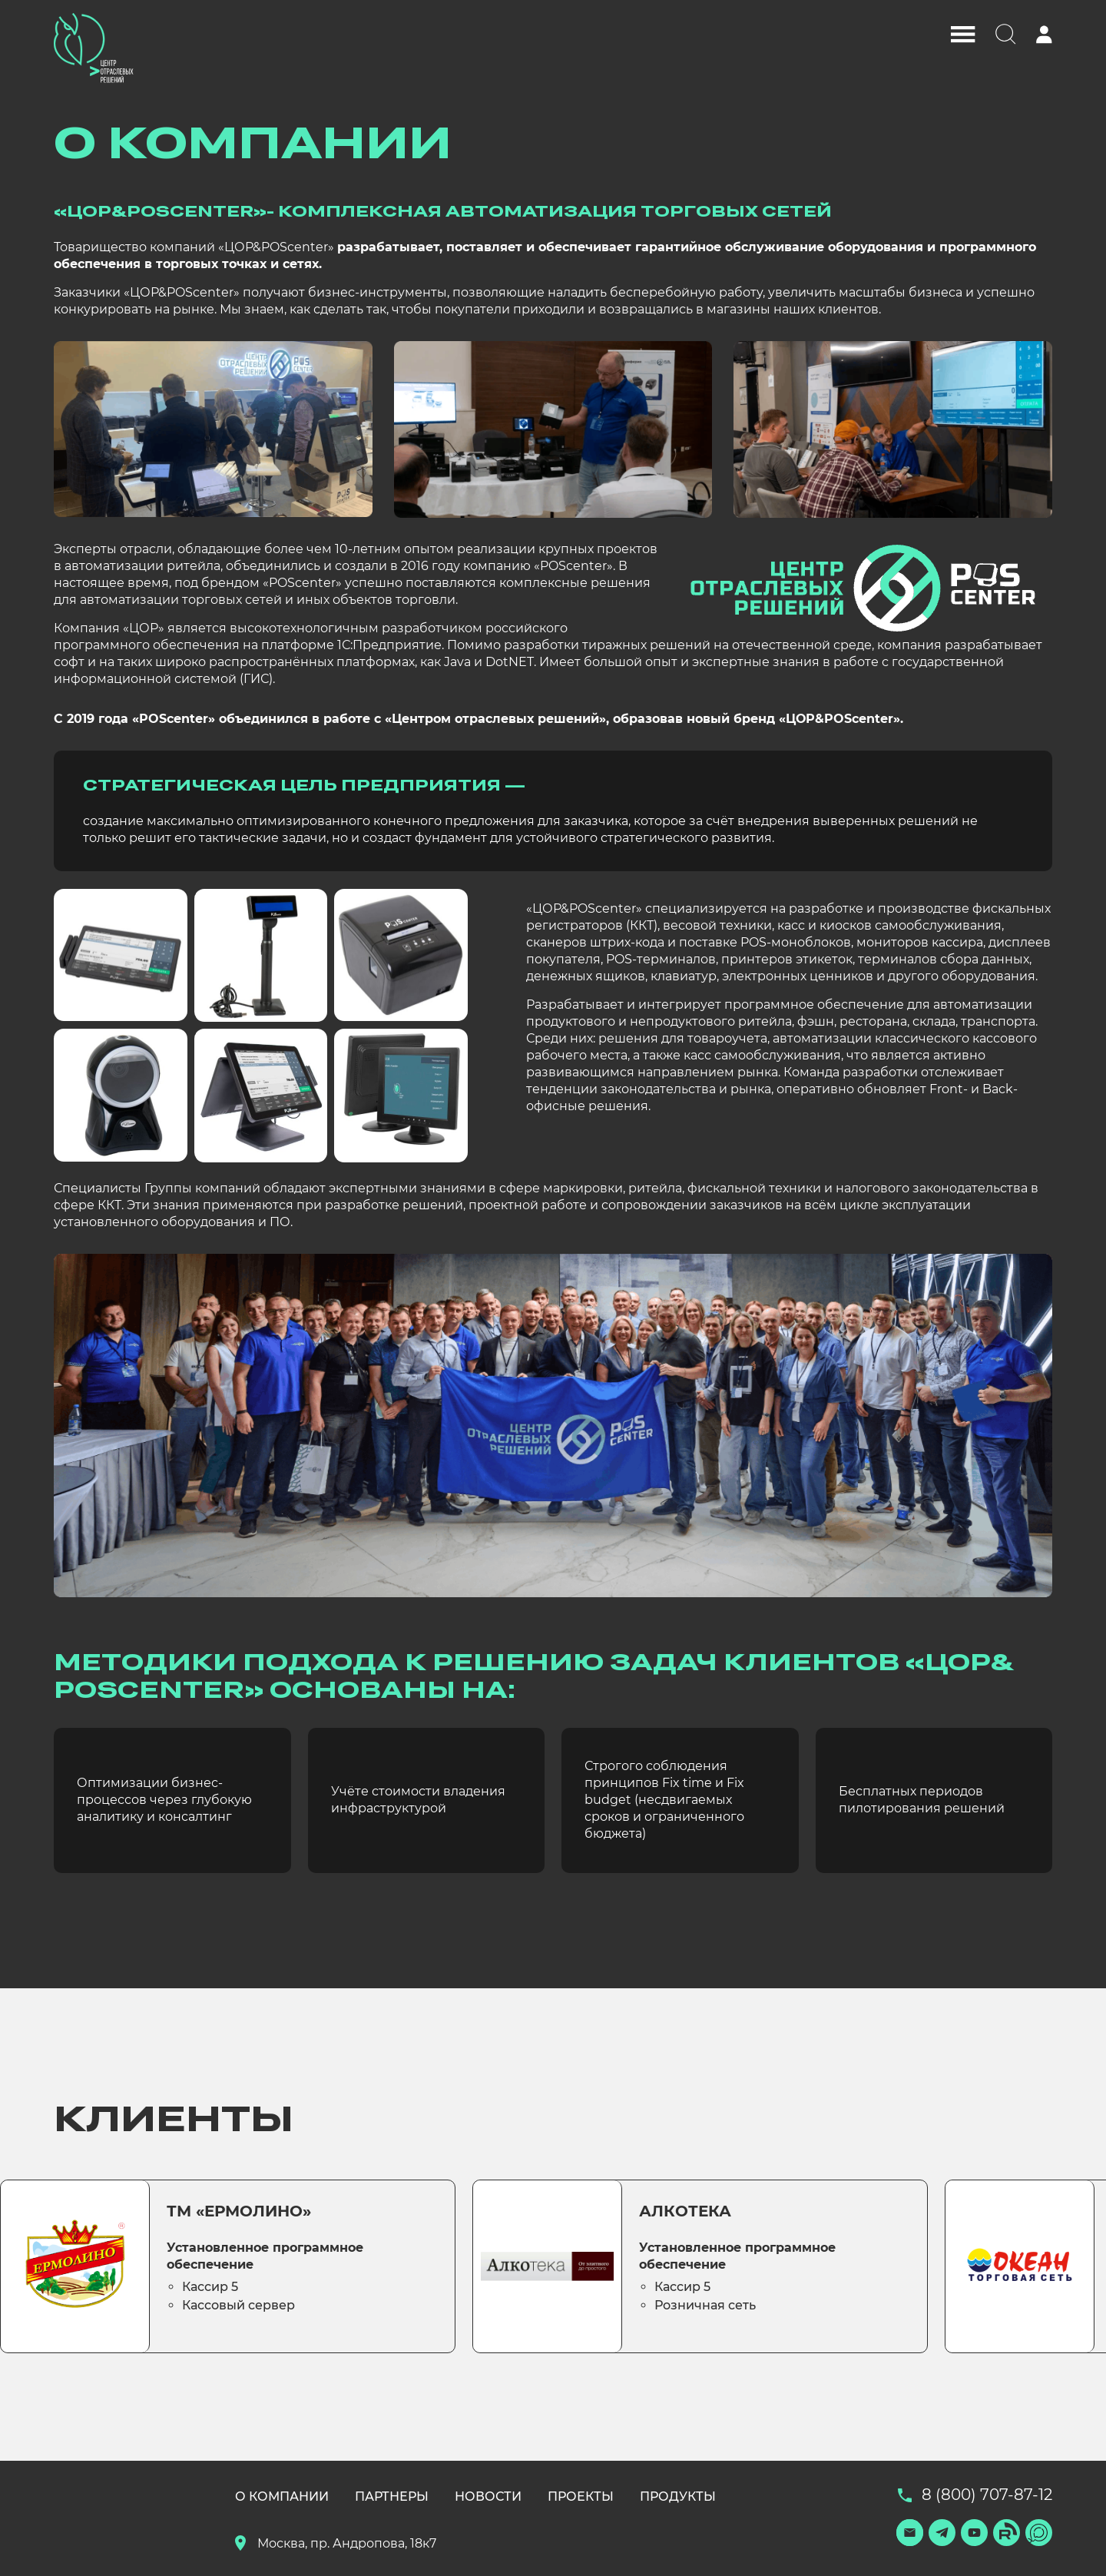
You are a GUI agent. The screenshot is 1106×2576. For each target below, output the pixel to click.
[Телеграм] (942, 2532)
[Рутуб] (1006, 2532)
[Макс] (1038, 2532)
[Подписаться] (909, 2532)
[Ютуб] (974, 2532)
